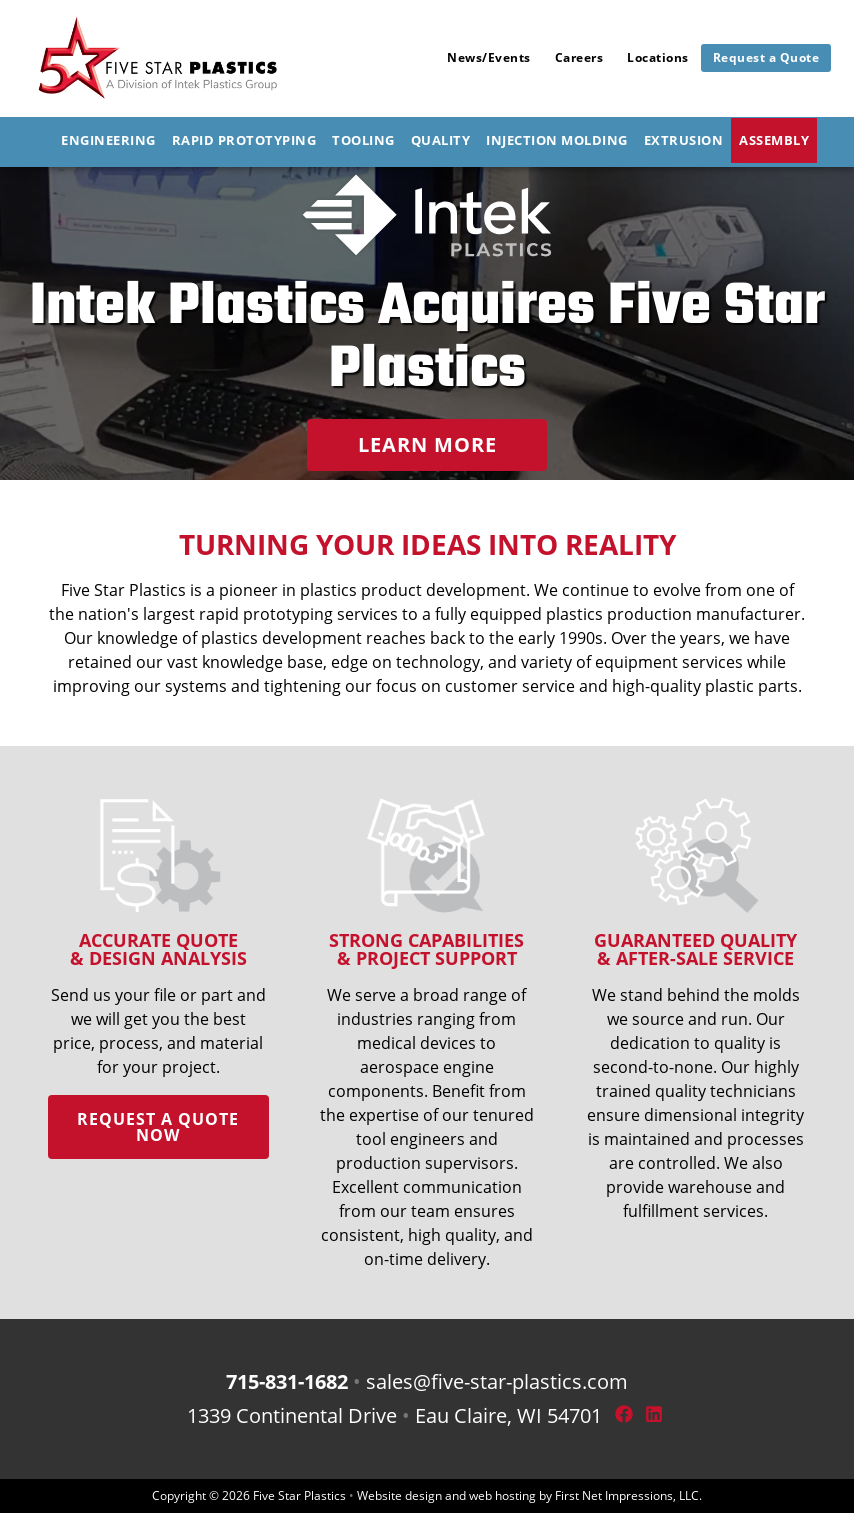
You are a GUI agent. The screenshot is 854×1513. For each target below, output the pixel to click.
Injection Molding (557, 140)
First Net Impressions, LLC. (628, 1495)
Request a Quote (766, 57)
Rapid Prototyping (244, 140)
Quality (441, 140)
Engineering (108, 140)
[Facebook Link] (622, 1415)
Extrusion (684, 140)
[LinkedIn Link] (652, 1415)
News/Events (489, 57)
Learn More (427, 444)
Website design (399, 1495)
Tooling (363, 140)
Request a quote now (158, 1127)
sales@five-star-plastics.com (497, 1381)
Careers (579, 57)
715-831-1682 (287, 1381)
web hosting (502, 1495)
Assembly (774, 140)
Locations (658, 57)
